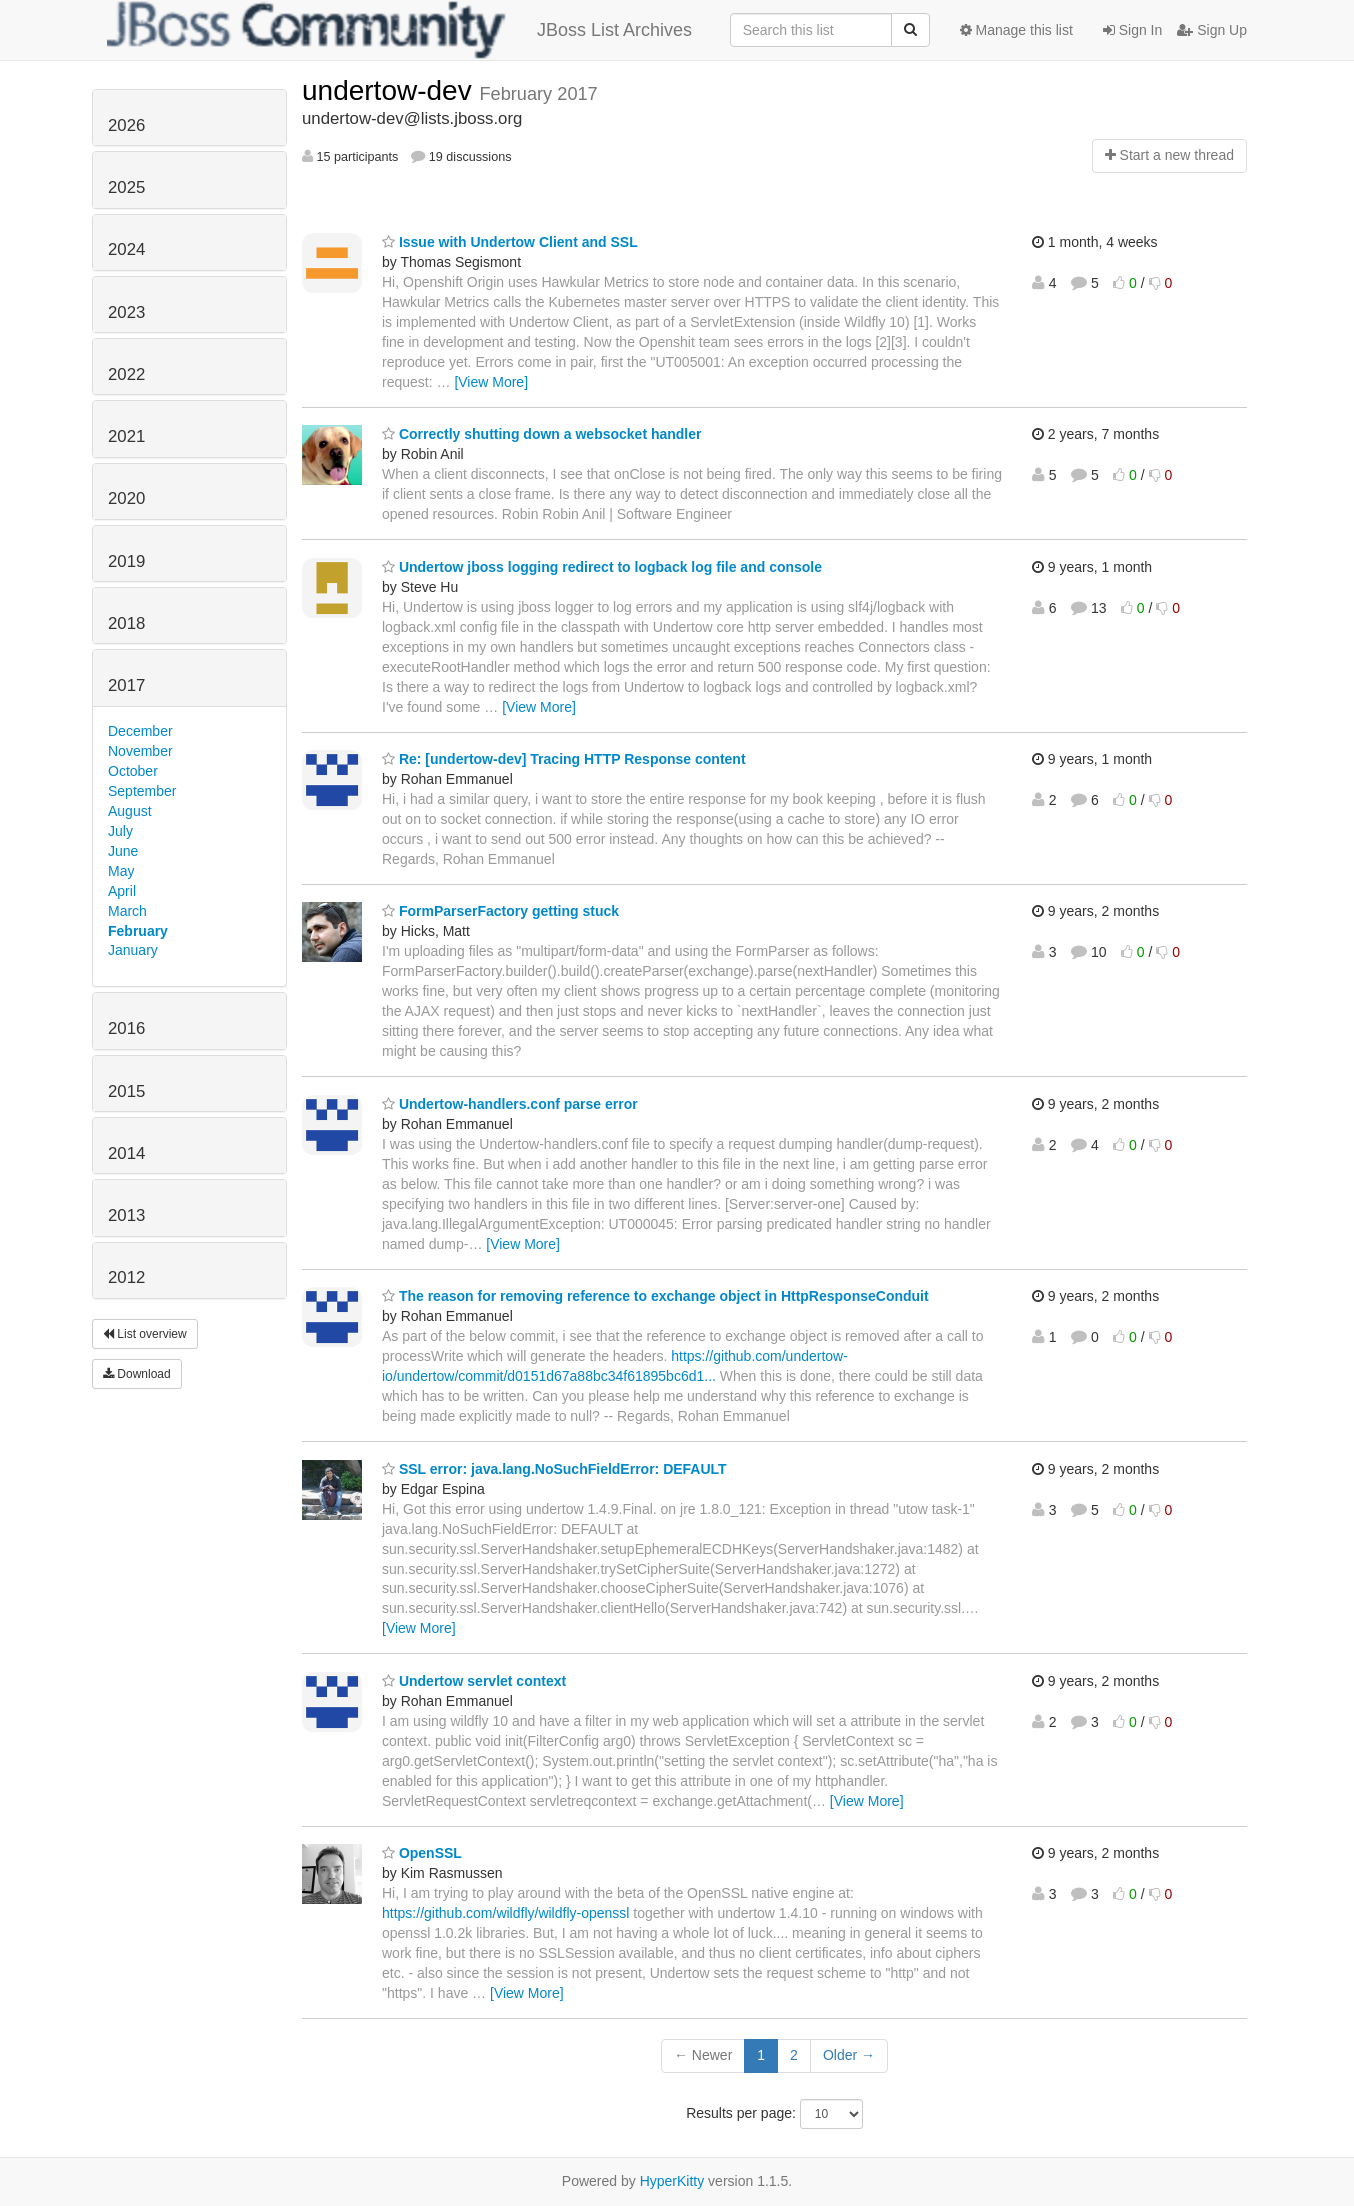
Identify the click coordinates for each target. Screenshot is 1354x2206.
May (121, 871)
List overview (145, 1334)
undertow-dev (390, 90)
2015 (126, 1091)
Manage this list (1016, 30)
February (138, 931)
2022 (126, 374)
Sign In (1132, 30)
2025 (126, 187)
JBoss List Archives (399, 30)
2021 (126, 436)
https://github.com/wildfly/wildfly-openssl (505, 1913)
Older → (849, 2055)
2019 (126, 561)
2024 (126, 249)
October (133, 771)
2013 (126, 1215)
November (140, 751)
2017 (126, 685)
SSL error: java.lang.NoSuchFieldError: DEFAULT (554, 1469)
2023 (126, 312)
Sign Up (1212, 30)
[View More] (491, 382)
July (120, 831)
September (142, 791)
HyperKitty (672, 2181)
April (122, 891)
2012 (126, 1277)
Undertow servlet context (474, 1681)
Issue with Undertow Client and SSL (510, 242)
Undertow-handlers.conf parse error (510, 1104)
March (127, 911)
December (140, 731)
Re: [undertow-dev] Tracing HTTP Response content (564, 759)
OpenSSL (422, 1853)
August (130, 811)
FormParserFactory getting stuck (500, 911)
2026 (126, 125)
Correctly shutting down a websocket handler (542, 434)
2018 (126, 623)
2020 (126, 498)
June (123, 851)
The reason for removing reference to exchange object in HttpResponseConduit (655, 1296)
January (133, 950)
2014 (126, 1153)
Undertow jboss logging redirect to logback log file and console (602, 567)
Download (137, 1374)
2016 (126, 1028)
